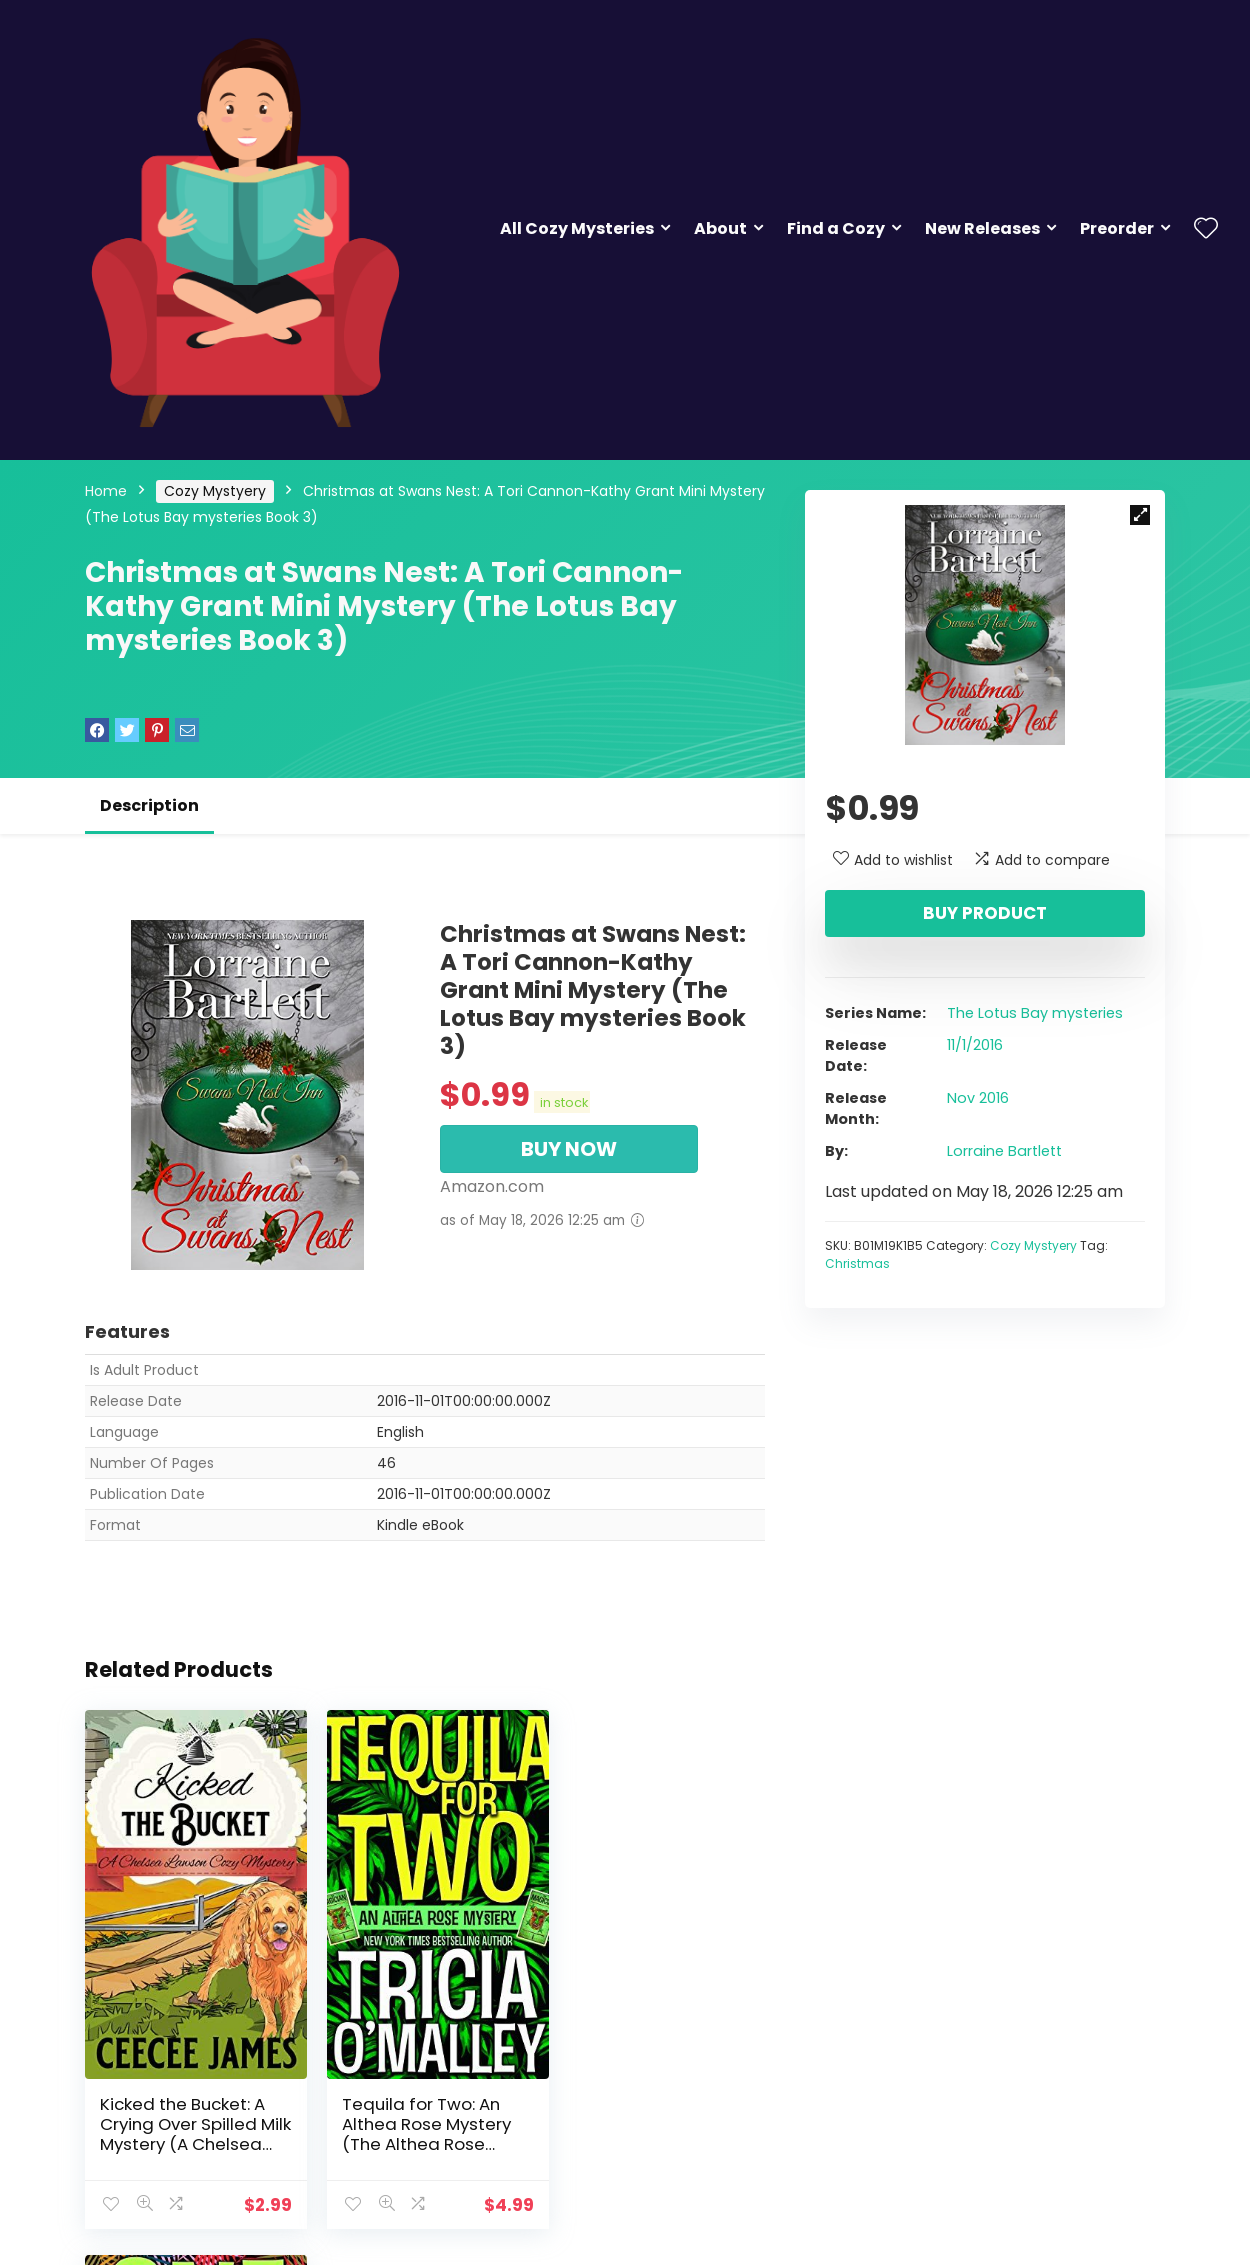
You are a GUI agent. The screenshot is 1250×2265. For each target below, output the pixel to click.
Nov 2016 (978, 1098)
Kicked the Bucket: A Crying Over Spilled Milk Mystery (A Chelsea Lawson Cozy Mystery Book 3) (191, 2129)
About (720, 228)
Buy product (985, 913)
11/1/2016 (975, 1045)
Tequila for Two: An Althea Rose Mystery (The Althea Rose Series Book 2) (418, 2119)
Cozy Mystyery (215, 491)
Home (106, 491)
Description (149, 805)
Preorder (1117, 228)
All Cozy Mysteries (577, 228)
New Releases (982, 228)
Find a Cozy (836, 228)
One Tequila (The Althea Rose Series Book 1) (644, 2109)
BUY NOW (569, 1149)
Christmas (857, 1263)
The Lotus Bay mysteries (1035, 1013)
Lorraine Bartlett (1004, 1151)
